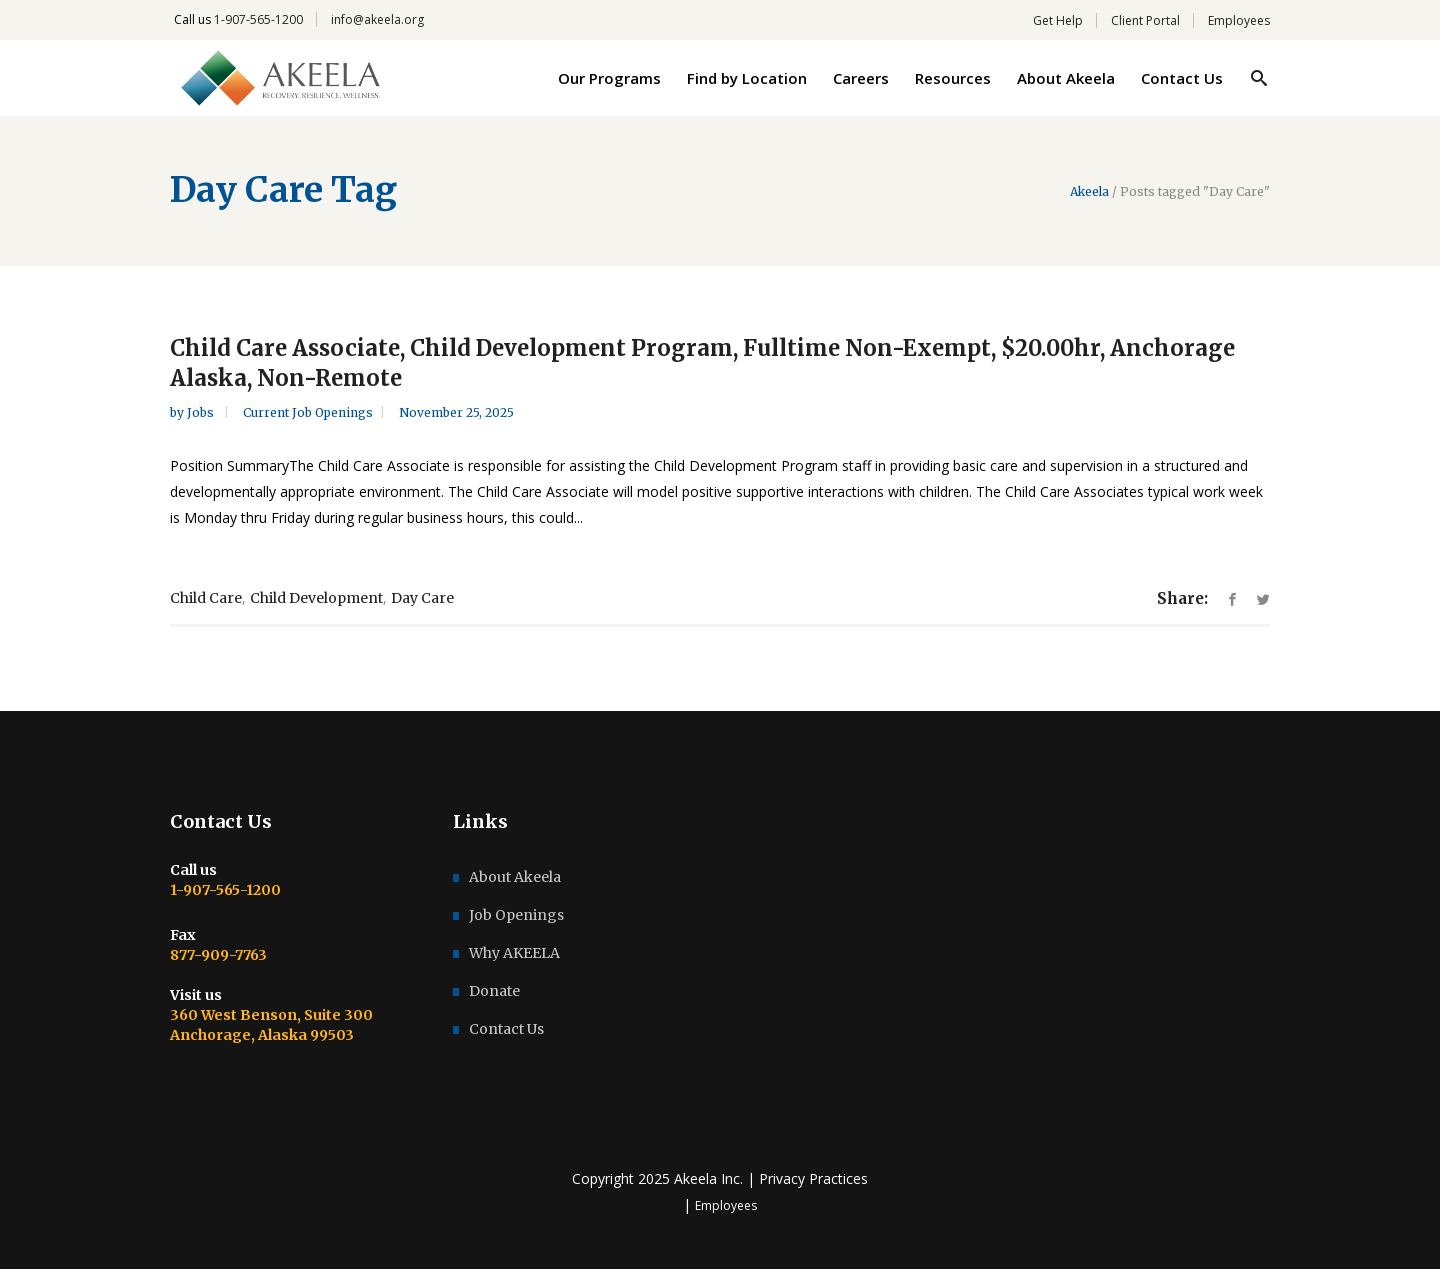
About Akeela (515, 877)
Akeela (1089, 192)
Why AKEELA (514, 953)
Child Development (316, 598)
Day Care (422, 598)
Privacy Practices (813, 1178)
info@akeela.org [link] (377, 19)
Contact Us (506, 1029)
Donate (494, 991)
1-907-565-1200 (258, 19)
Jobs (202, 412)
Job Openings (516, 915)
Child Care (206, 598)
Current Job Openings (308, 412)
